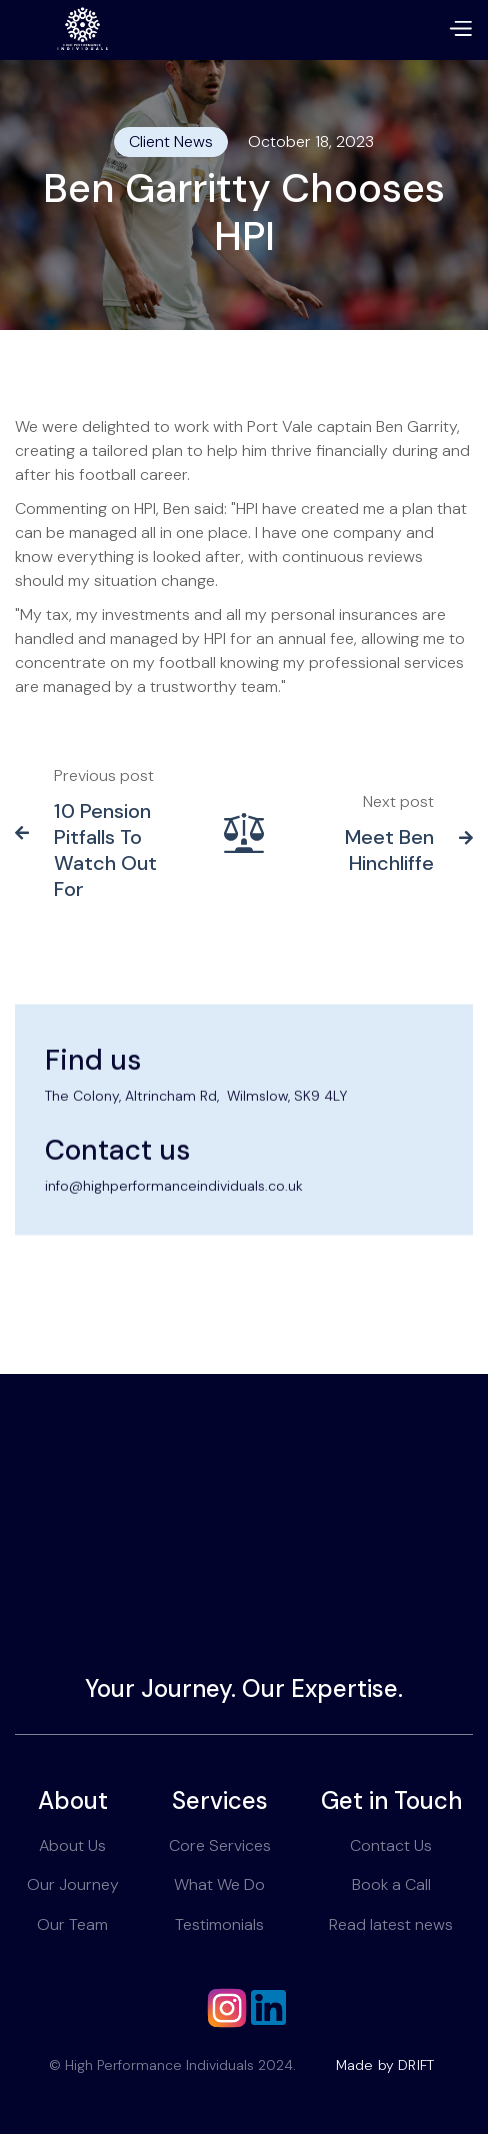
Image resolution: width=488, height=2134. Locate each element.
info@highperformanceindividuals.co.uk (174, 1236)
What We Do (219, 1884)
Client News (171, 141)
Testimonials (219, 1924)
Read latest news (391, 1924)
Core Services (220, 1845)
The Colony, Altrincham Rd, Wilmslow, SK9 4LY (196, 1146)
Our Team (72, 1924)
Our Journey (73, 1884)
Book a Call (391, 1884)
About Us (72, 1845)
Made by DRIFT (385, 2065)
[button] (460, 30)
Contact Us (391, 1845)
